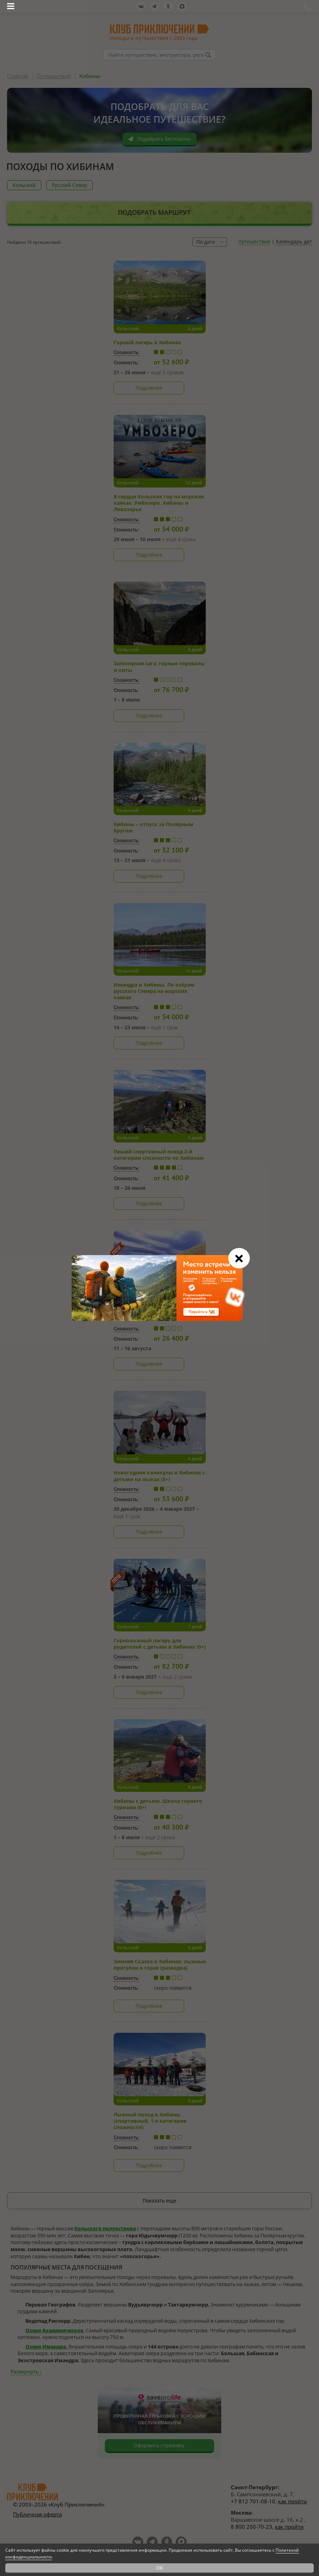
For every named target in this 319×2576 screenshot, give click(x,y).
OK (159, 2567)
